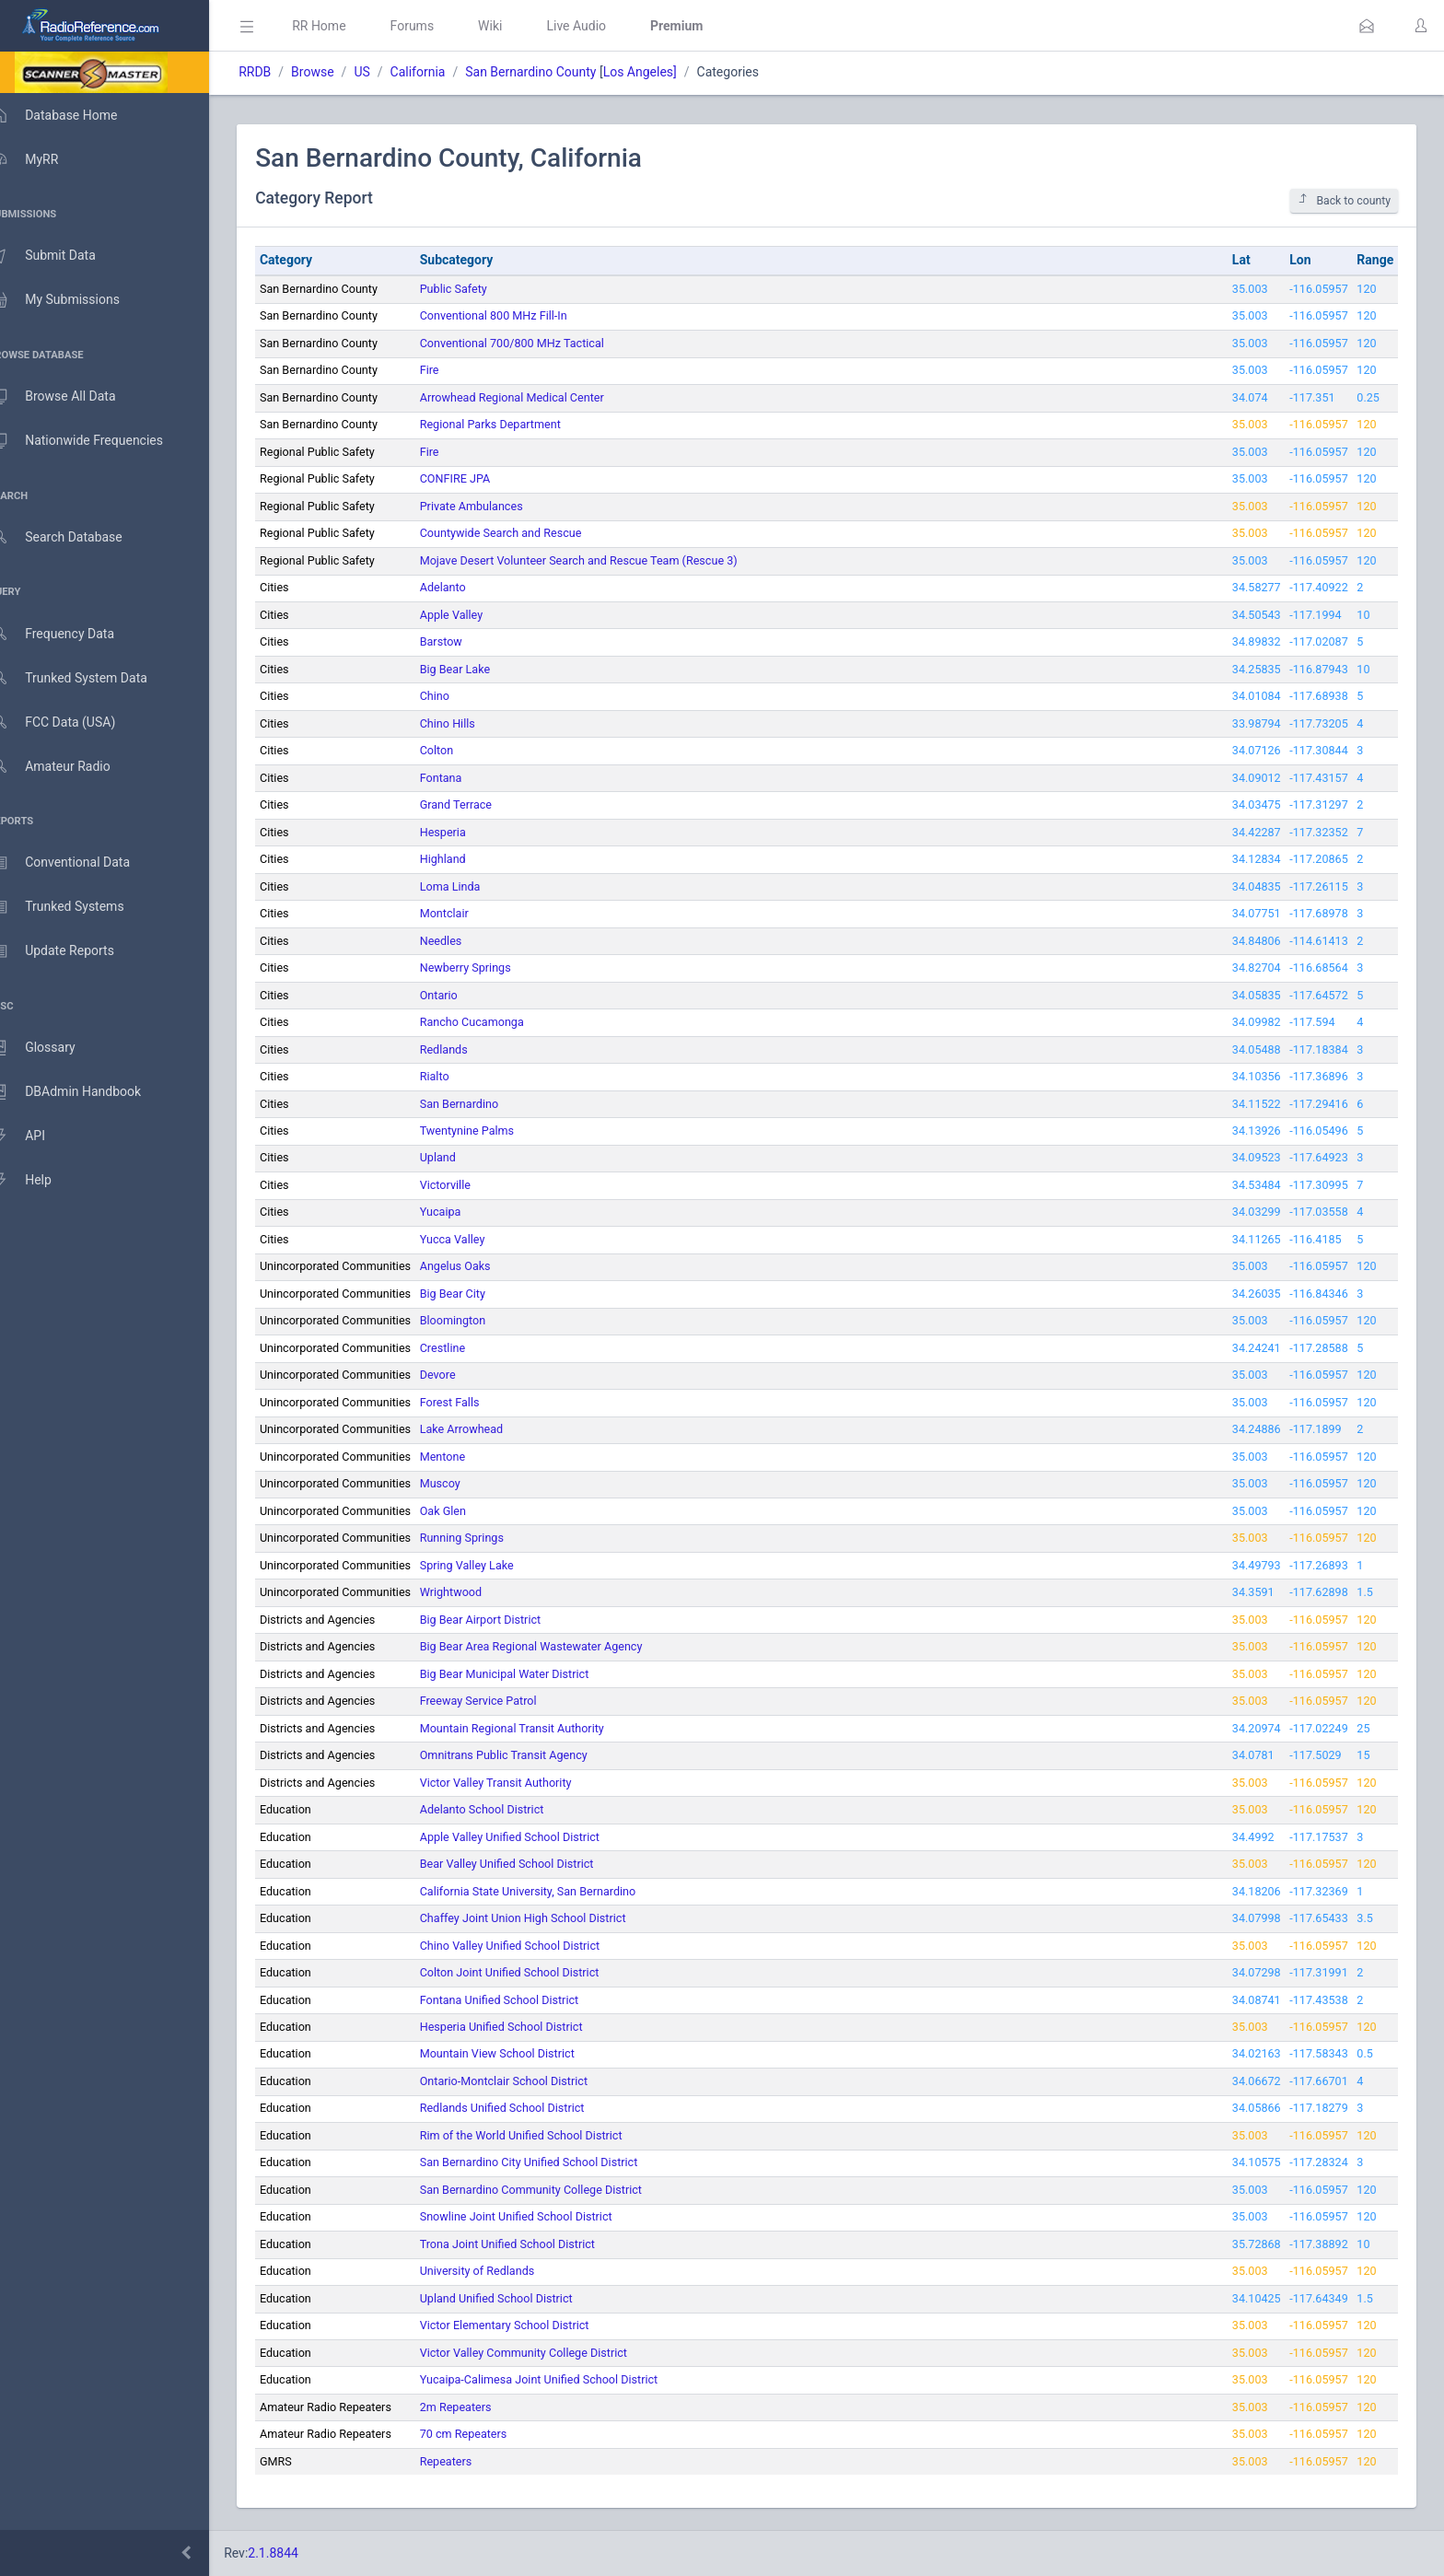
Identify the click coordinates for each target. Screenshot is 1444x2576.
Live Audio (603, 25)
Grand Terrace (482, 804)
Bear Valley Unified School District (534, 1864)
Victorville (472, 1185)
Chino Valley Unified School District (536, 1945)
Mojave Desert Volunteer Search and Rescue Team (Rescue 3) (605, 560)
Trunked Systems (75, 907)
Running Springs (488, 1537)
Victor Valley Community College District (550, 2353)
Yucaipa (467, 1211)
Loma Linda (477, 886)
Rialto (461, 1076)
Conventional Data (78, 863)
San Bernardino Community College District (558, 2190)
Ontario (465, 995)
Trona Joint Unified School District (534, 2244)
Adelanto (470, 587)
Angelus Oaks (482, 1266)
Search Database (74, 537)
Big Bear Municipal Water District (531, 1674)
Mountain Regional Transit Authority (539, 1728)
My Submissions (73, 300)
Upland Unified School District (523, 2298)
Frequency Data (70, 634)
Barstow (468, 641)
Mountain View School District (524, 2053)
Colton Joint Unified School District (536, 1972)
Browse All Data (71, 397)
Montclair (471, 913)
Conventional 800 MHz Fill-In (520, 315)
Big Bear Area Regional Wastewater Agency (558, 1646)
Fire (456, 370)
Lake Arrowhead (488, 1429)
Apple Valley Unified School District (536, 1837)
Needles (468, 941)
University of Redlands (504, 2271)
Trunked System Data (87, 678)
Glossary (50, 1048)
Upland (465, 1157)
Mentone (469, 1456)
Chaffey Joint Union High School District (550, 1918)
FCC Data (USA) (71, 722)
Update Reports (70, 951)
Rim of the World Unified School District (548, 2135)
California (444, 71)
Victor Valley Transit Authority (523, 1782)
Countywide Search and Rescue (528, 533)
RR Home (345, 25)
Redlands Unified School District (529, 2108)
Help (39, 1180)
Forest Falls (477, 1402)
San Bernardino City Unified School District (556, 2162)
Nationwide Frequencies (95, 441)
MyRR (42, 159)
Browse (339, 71)
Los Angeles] (666, 71)
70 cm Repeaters (490, 2434)
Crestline (469, 1348)
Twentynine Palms (494, 1130)
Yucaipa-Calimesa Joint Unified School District (566, 2379)
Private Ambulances (498, 506)
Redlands (471, 1049)
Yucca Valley (479, 1239)
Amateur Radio (68, 767)
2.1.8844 (299, 2553)
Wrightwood (477, 1592)
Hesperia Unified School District (528, 2027)
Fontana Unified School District (526, 2000)
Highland (470, 859)
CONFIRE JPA (482, 478)
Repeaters (473, 2461)
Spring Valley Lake (494, 1565)
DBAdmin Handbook (84, 1092)
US (388, 71)
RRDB (281, 71)
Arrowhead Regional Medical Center (539, 397)
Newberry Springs (492, 967)
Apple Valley (478, 615)
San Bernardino (486, 1104)
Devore (465, 1374)
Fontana (468, 778)
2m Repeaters (482, 2407)
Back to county (1344, 200)
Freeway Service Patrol (505, 1701)
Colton (464, 750)
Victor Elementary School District (531, 2325)
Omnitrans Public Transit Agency (530, 1755)
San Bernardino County (557, 71)
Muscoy (467, 1483)
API (36, 1136)
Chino (461, 696)
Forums (438, 25)
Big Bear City (479, 1293)
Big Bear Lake (482, 669)
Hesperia (470, 832)
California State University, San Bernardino (555, 1891)
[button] (1366, 25)
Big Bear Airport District (507, 1619)
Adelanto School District (509, 1809)
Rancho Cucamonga (499, 1022)
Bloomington (480, 1320)
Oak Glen (470, 1511)
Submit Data (61, 256)
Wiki (517, 25)
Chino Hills (474, 723)
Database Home (72, 115)
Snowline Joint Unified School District (543, 2216)
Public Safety (480, 289)
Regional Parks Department (517, 424)
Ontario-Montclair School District (530, 2081)
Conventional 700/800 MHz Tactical (539, 343)
